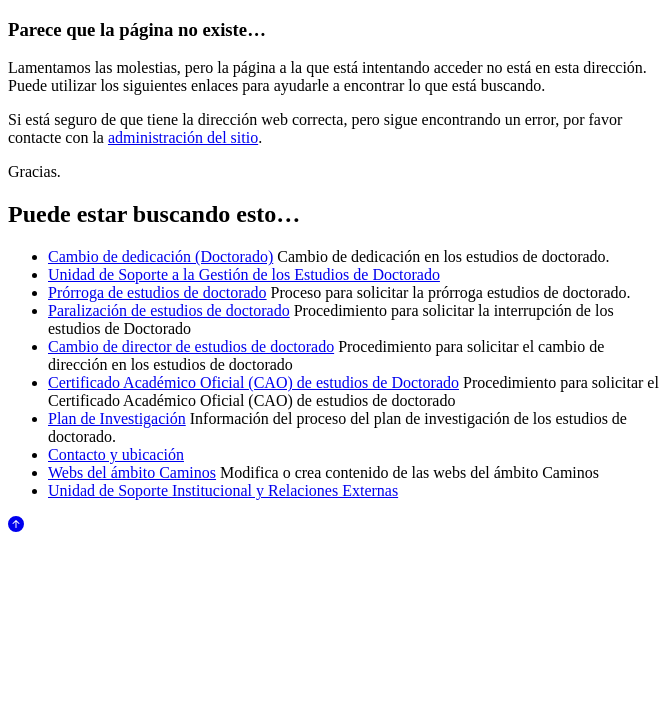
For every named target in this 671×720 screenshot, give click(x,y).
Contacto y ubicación (116, 454)
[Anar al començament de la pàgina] (16, 526)
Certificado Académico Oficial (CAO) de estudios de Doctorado (253, 382)
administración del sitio (183, 137)
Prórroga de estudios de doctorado (157, 292)
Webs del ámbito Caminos (132, 472)
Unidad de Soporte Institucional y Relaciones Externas (223, 490)
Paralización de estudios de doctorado (169, 310)
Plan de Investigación (117, 418)
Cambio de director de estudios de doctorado (191, 346)
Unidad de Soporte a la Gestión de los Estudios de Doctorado (244, 274)
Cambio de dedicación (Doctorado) (160, 256)
